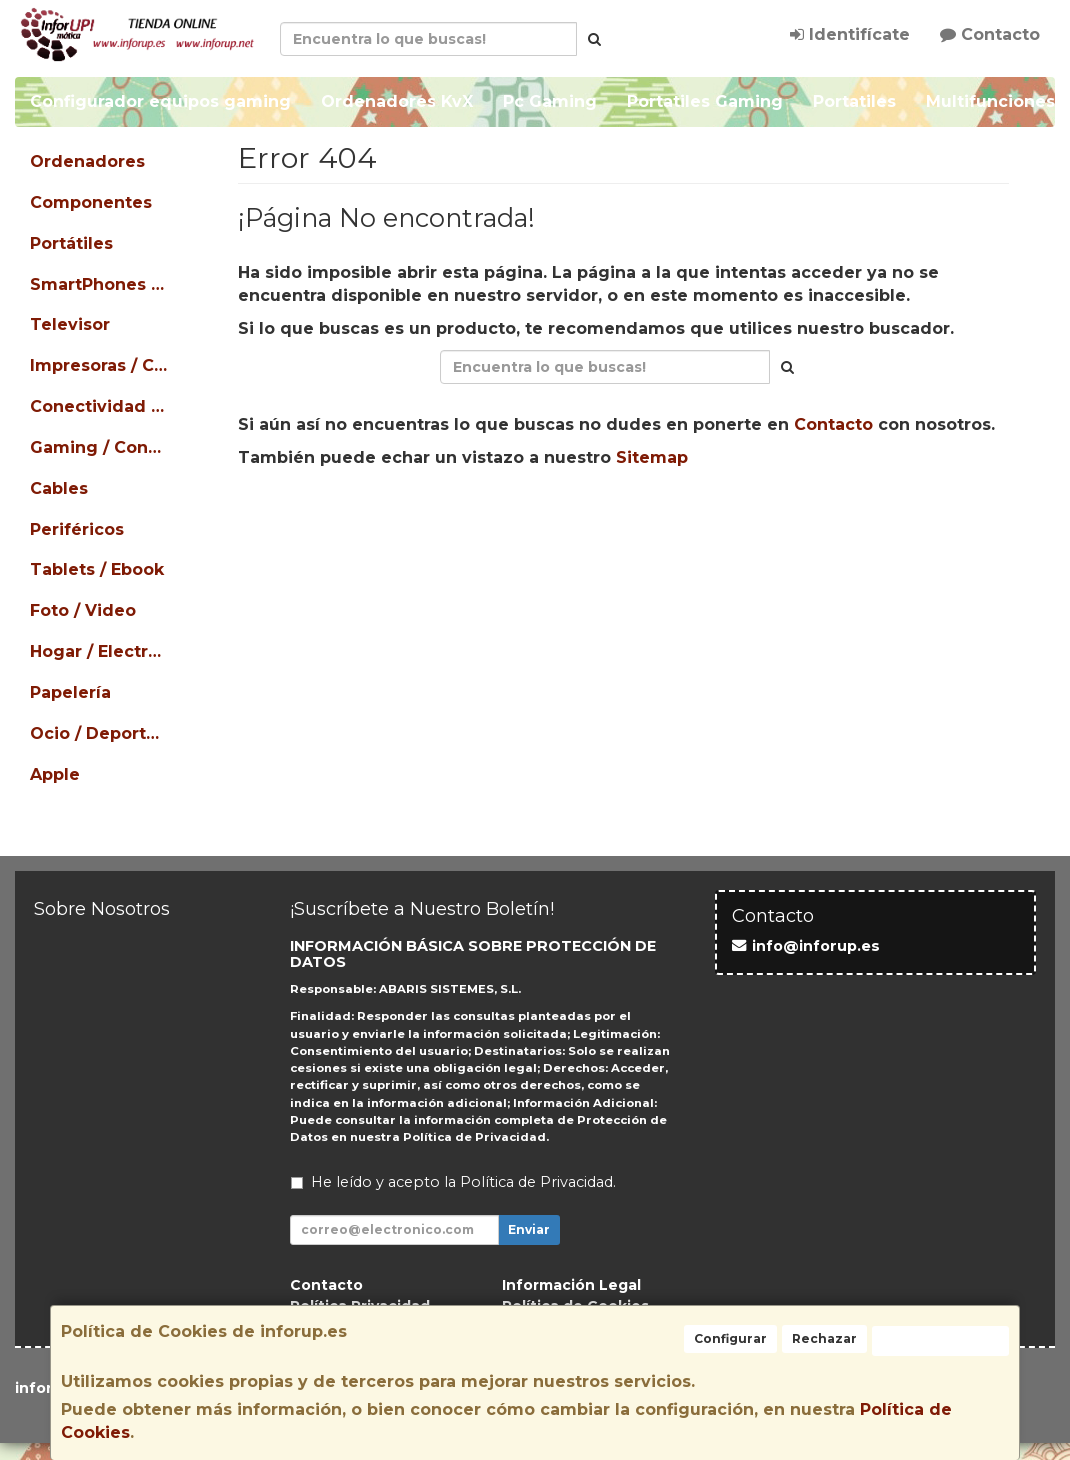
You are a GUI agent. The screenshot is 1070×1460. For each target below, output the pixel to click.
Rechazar (824, 1338)
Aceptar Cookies (940, 1340)
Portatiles (854, 101)
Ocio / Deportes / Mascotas (101, 733)
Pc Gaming (550, 101)
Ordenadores (87, 161)
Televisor (70, 324)
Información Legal (571, 1285)
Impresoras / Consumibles (101, 365)
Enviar (529, 1229)
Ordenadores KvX (397, 101)
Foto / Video (83, 610)
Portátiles (71, 243)
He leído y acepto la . (463, 1182)
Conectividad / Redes (101, 406)
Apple (55, 774)
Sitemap (652, 457)
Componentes (91, 202)
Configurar (730, 1338)
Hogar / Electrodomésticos (101, 651)
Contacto (990, 34)
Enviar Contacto (625, 521)
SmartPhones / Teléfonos (101, 284)
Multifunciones (990, 101)
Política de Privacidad (474, 1137)
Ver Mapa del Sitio (802, 521)
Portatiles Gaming (705, 101)
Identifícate (850, 34)
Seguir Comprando (446, 521)
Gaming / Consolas (101, 447)
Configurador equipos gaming (160, 101)
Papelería (70, 692)
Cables (59, 488)
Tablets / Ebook (97, 569)
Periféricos (77, 529)
